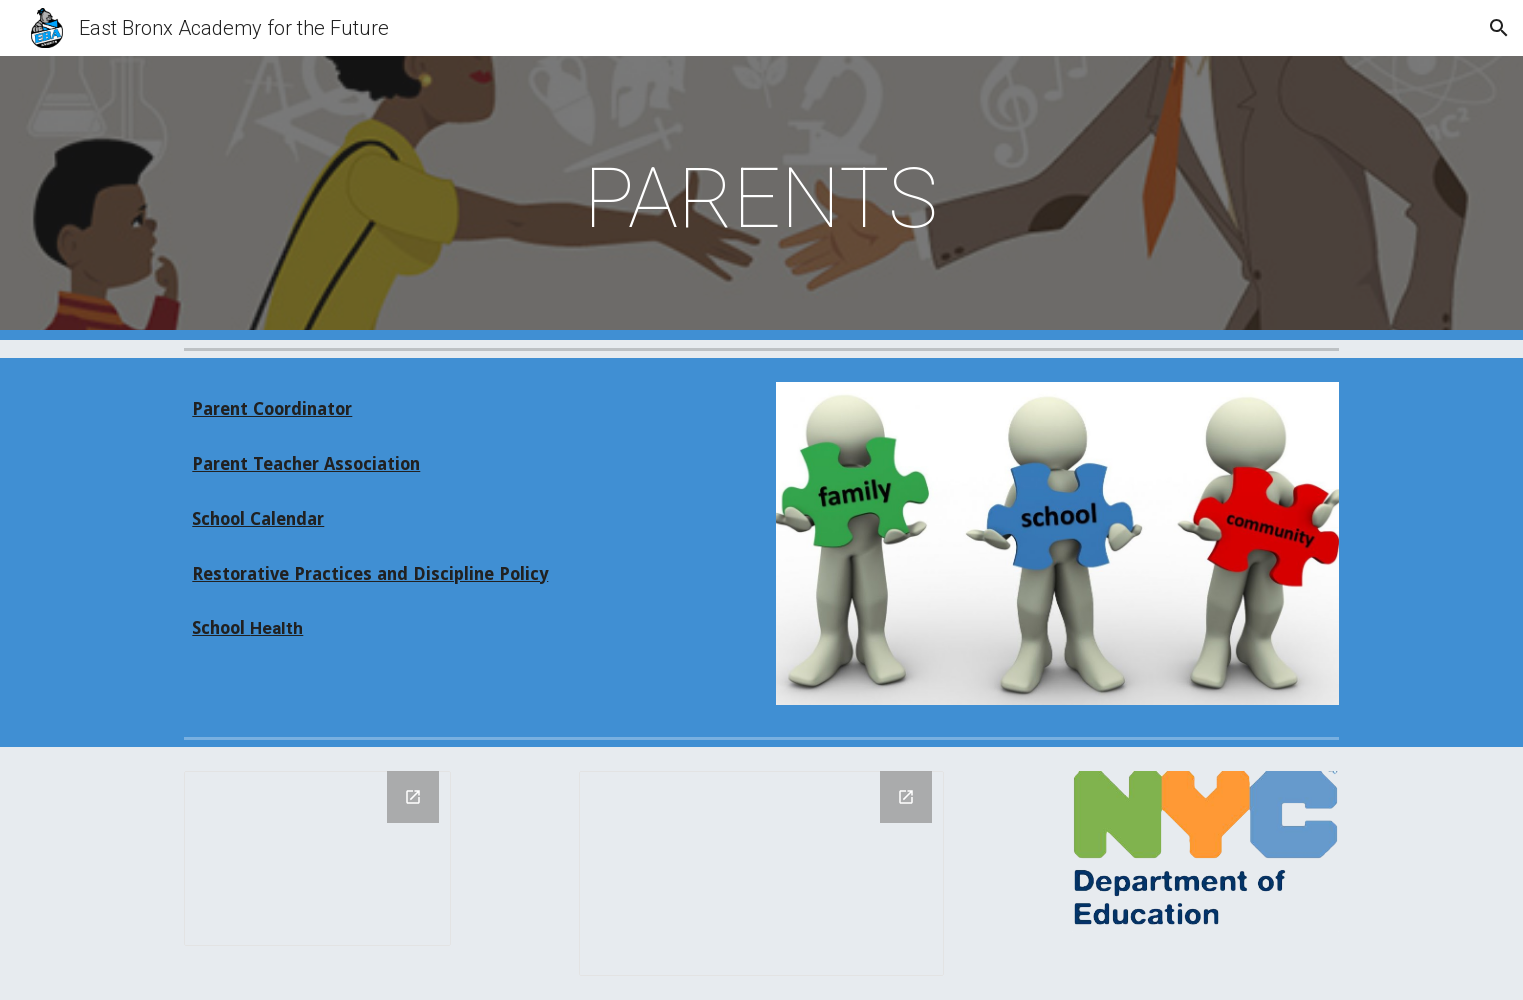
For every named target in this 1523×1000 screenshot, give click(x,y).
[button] (1499, 28)
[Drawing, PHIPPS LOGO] (317, 858)
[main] (762, 198)
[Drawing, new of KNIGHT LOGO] (761, 873)
